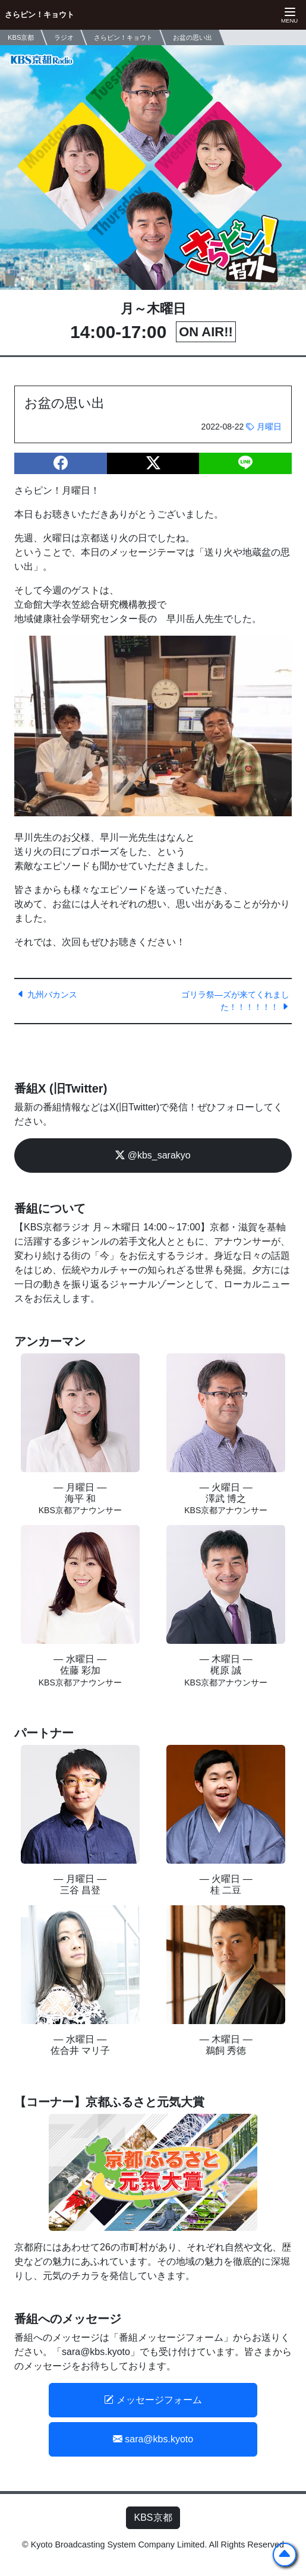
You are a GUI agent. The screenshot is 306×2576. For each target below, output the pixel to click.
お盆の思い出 (192, 37)
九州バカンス (47, 994)
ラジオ (64, 37)
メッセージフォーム (152, 2400)
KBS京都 (153, 2517)
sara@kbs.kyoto (153, 2439)
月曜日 (264, 426)
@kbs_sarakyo (153, 1155)
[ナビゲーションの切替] (288, 15)
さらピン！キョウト (39, 14)
